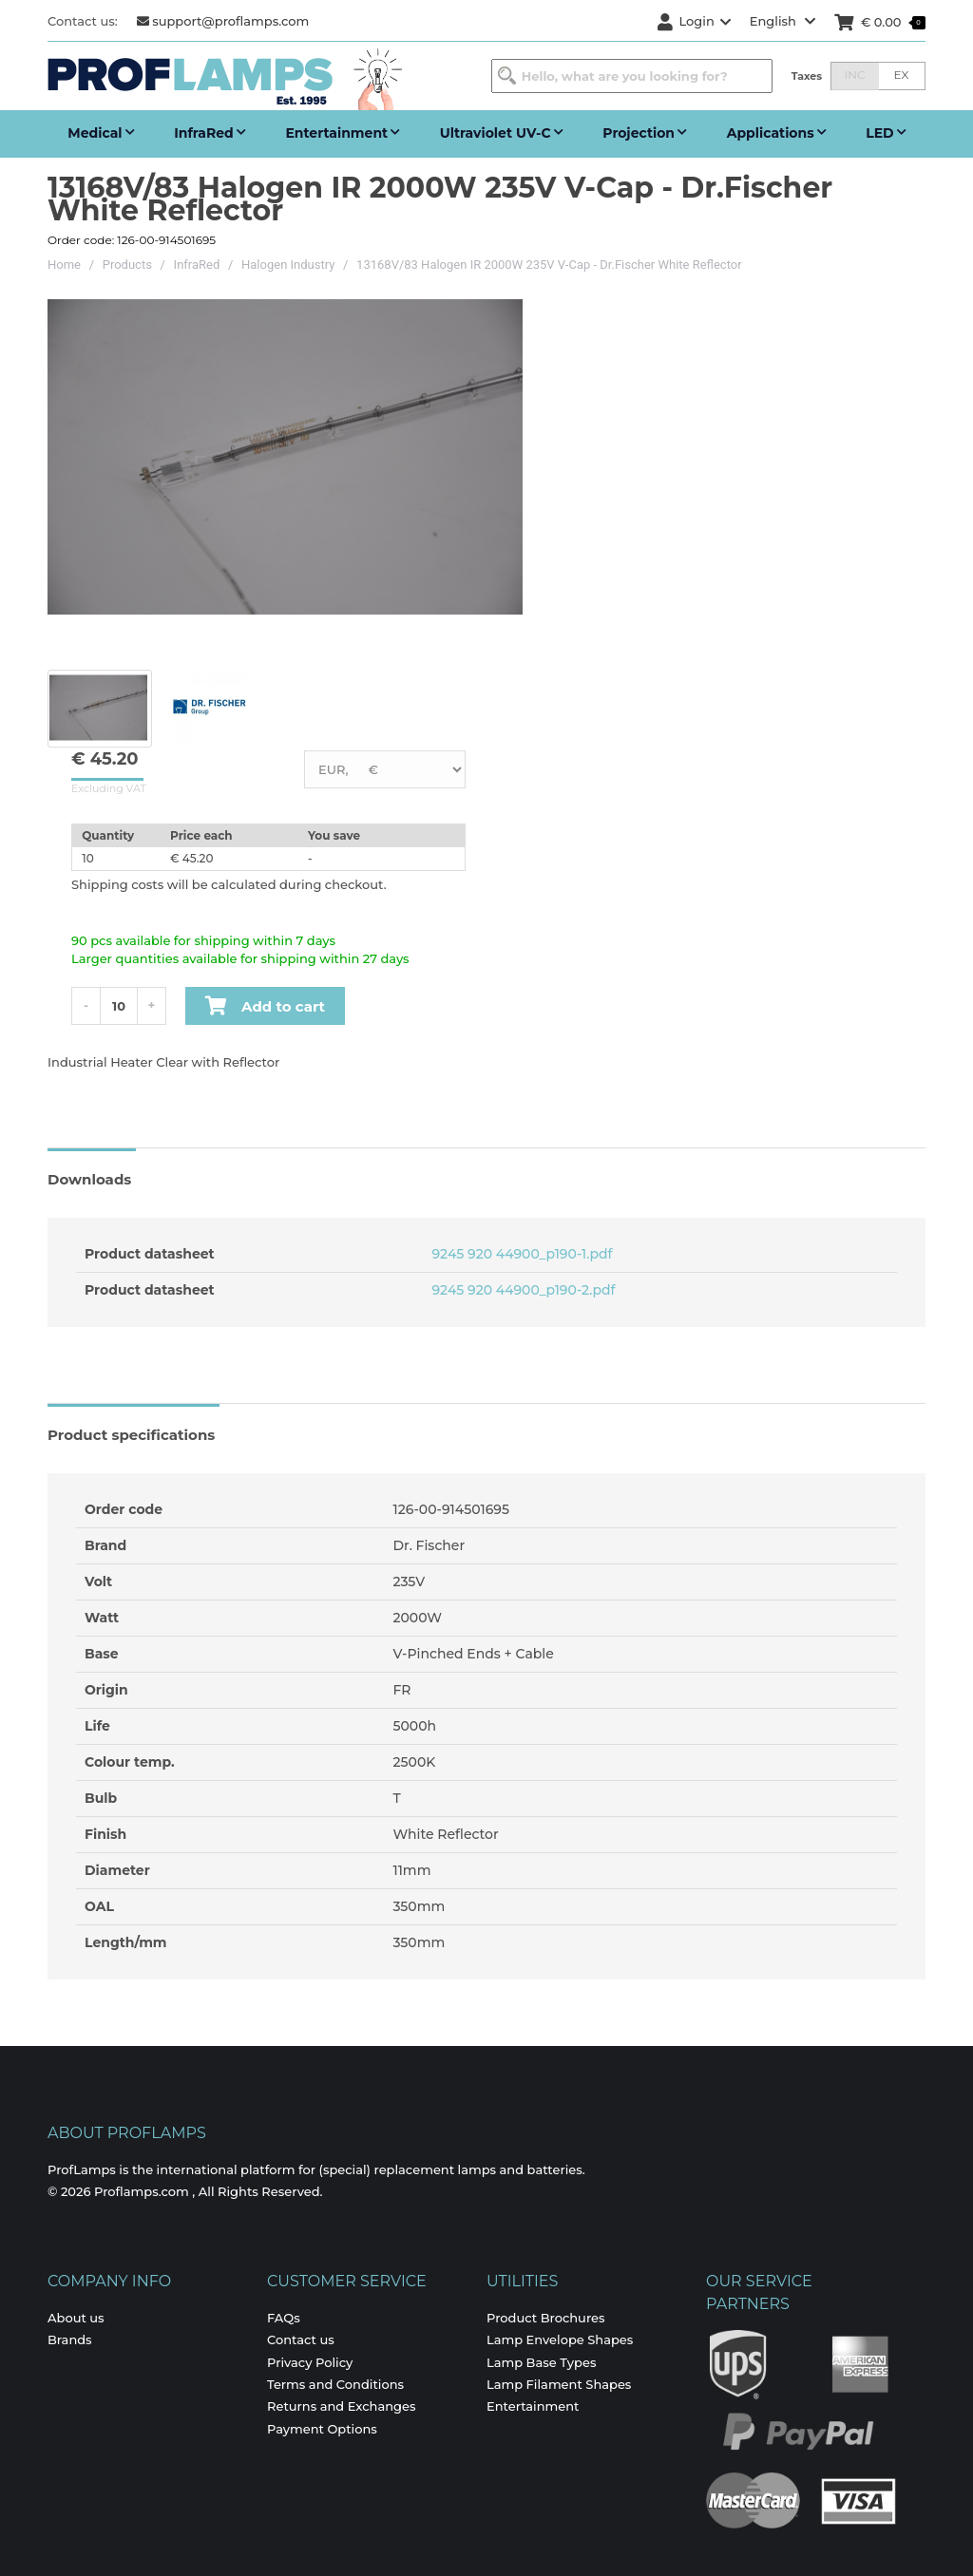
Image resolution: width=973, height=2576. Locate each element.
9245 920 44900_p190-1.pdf (521, 1253)
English (783, 20)
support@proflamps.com (223, 20)
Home (64, 264)
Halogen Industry (287, 264)
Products (127, 264)
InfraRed (197, 264)
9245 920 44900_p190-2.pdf (522, 1289)
